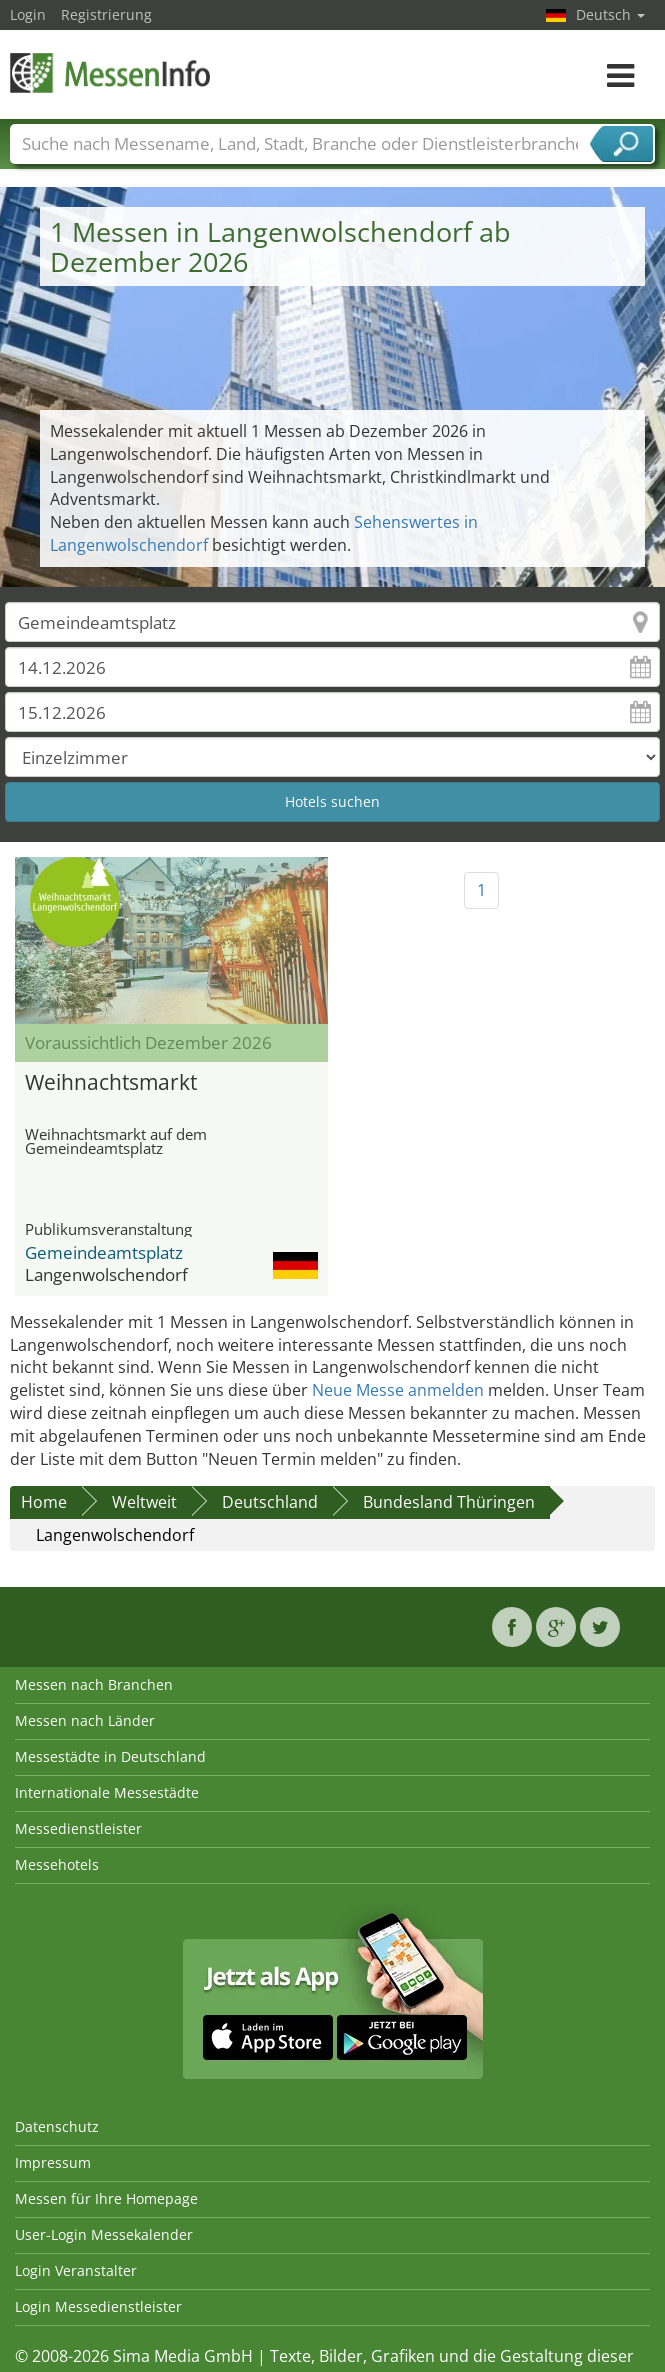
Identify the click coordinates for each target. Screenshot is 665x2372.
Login (28, 14)
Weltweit (144, 1502)
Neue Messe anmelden (398, 1390)
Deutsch (610, 14)
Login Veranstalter (76, 2270)
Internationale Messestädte (107, 1792)
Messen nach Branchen (94, 1684)
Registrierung (106, 14)
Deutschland (270, 1502)
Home (44, 1502)
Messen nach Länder (85, 1720)
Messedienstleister (78, 1828)
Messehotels (57, 1864)
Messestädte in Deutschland (110, 1756)
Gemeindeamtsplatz (104, 1252)
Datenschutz (57, 2126)
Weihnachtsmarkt (111, 1082)
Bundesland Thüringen (449, 1502)
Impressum (53, 2162)
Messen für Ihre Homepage (106, 2198)
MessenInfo (110, 72)
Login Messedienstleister (98, 2306)
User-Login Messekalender (104, 2234)
